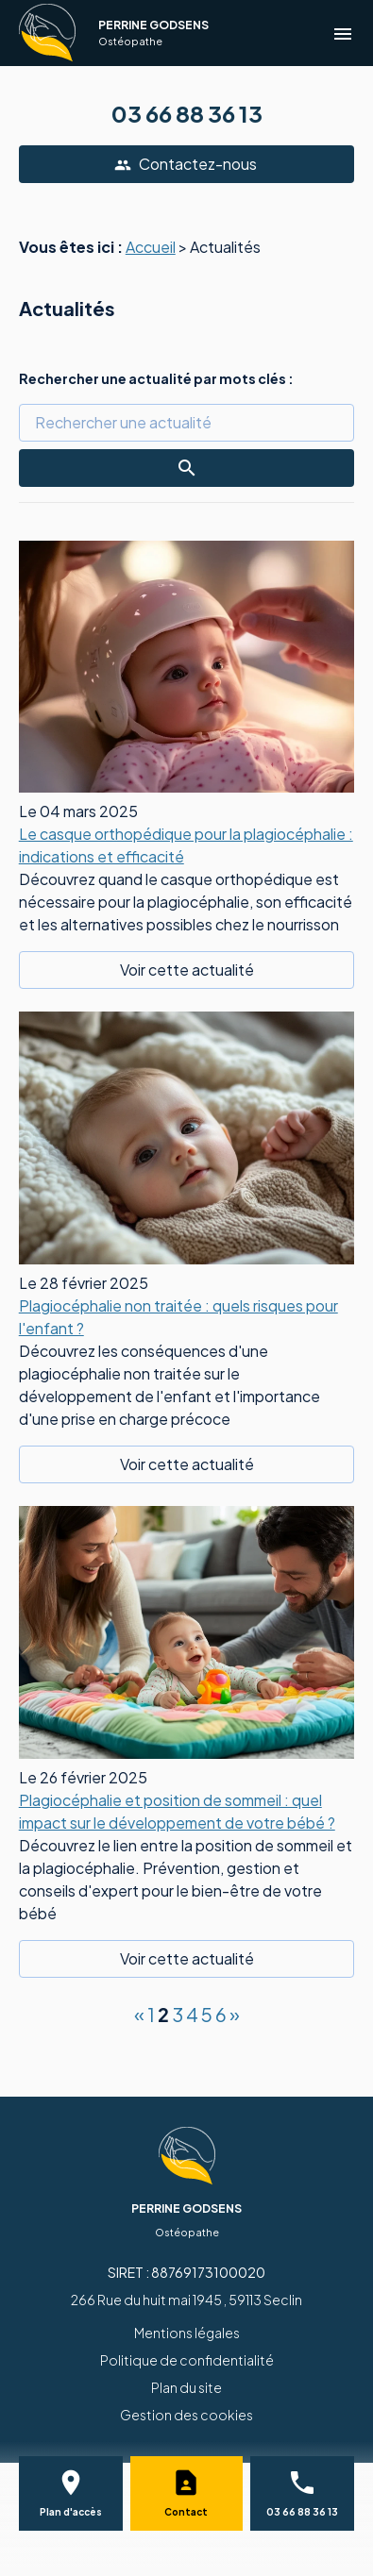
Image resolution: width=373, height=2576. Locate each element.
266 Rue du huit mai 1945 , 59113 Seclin (186, 2299)
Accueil (151, 247)
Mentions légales (187, 2332)
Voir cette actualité (187, 969)
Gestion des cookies (186, 2414)
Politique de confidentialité (187, 2359)
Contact (186, 2511)
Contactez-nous (185, 164)
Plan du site (186, 2387)
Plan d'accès (71, 2511)
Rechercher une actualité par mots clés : (156, 378)
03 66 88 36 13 (187, 113)
